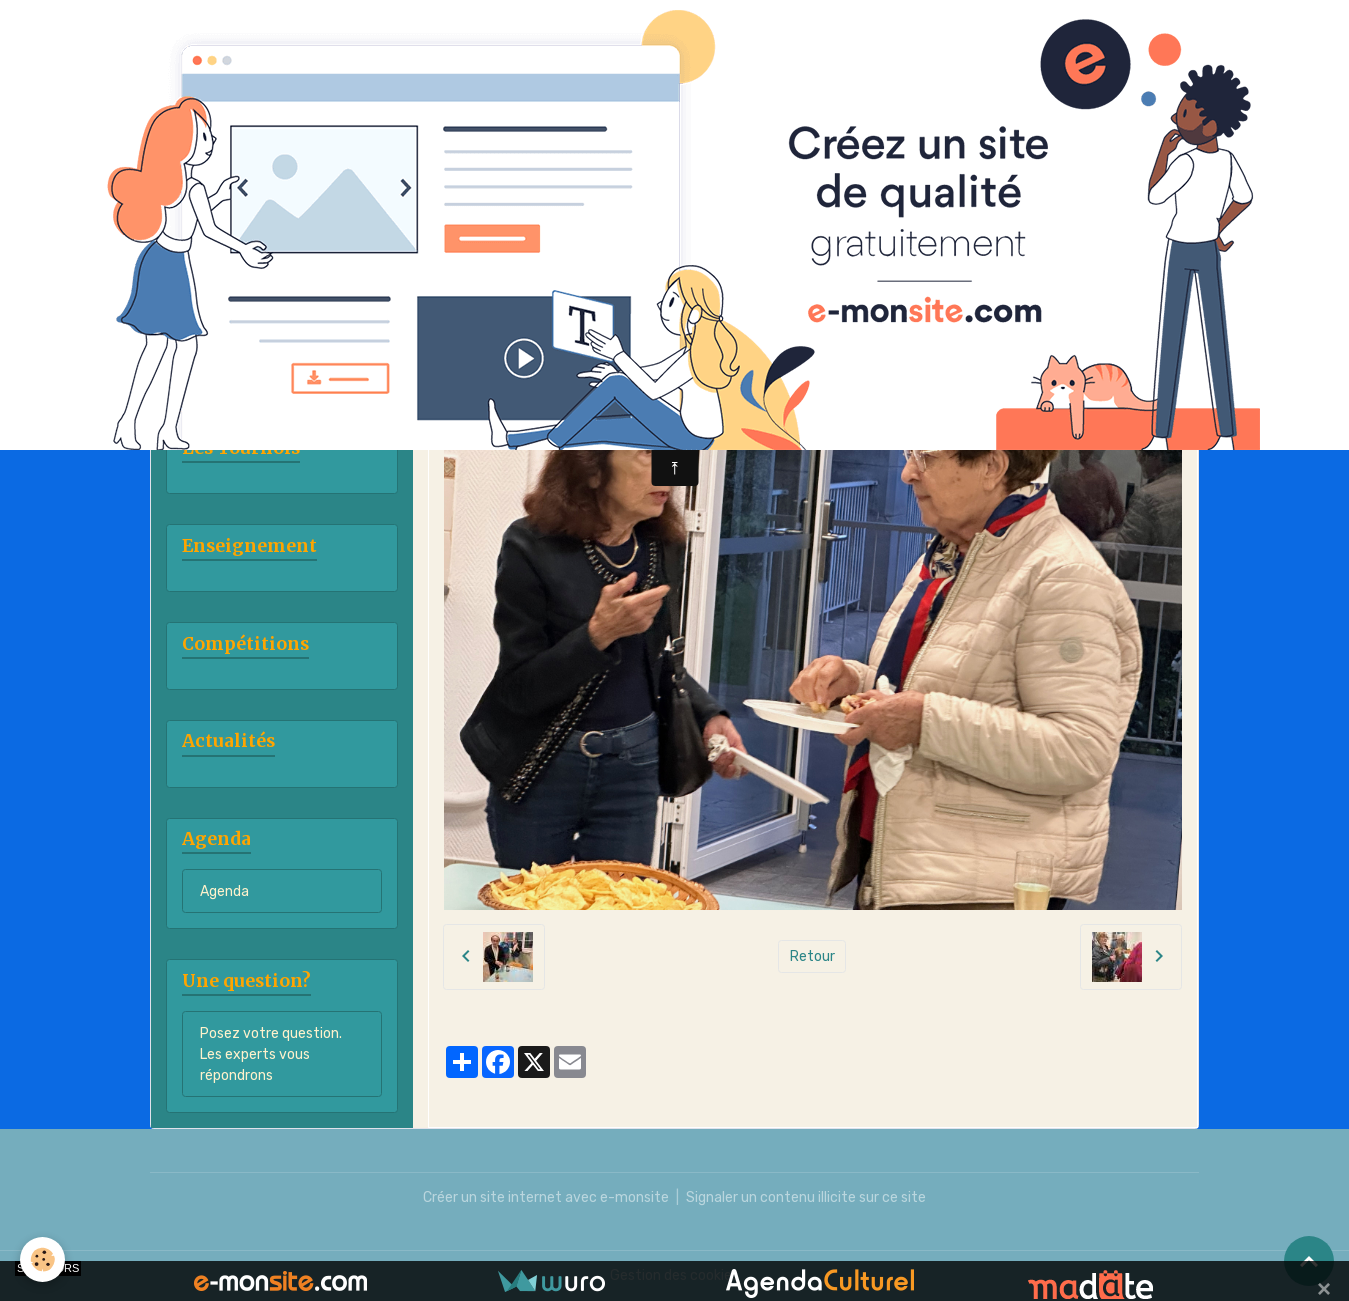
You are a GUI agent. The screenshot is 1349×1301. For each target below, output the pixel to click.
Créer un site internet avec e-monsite (546, 1197)
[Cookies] (42, 1259)
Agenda (224, 891)
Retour (812, 956)
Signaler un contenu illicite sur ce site (806, 1197)
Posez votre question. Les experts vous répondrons (271, 1054)
